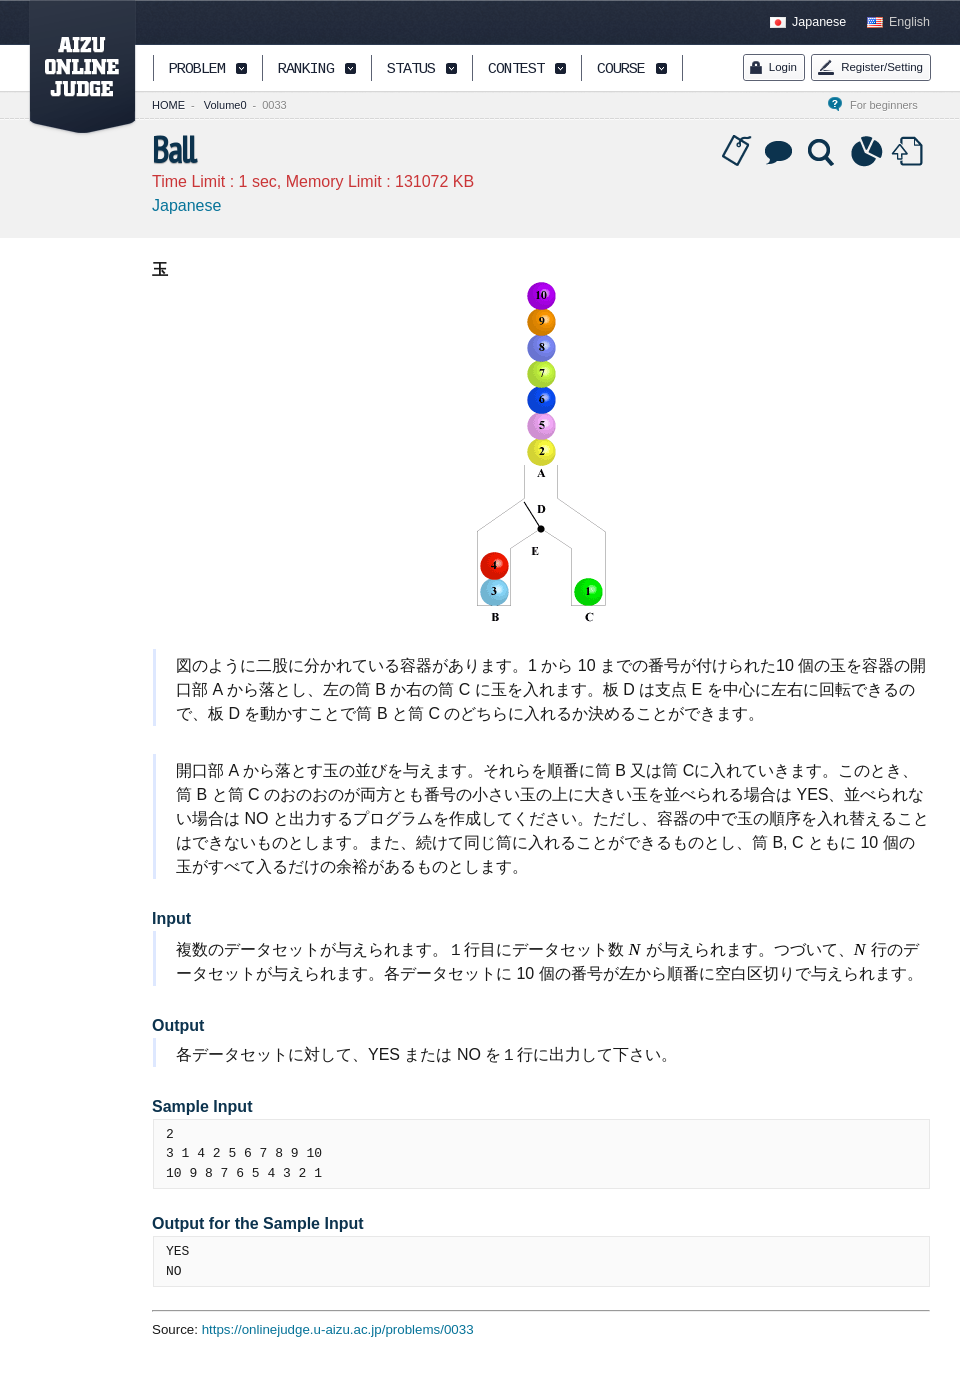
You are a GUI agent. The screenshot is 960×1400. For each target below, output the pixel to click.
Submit (910, 152)
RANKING (306, 69)
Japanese (819, 22)
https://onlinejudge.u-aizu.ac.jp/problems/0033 (338, 1329)
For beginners (890, 105)
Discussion (780, 152)
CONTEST (516, 69)
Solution (823, 152)
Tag (737, 152)
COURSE (621, 69)
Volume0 (225, 105)
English (909, 22)
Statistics (867, 152)
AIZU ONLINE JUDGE (72, 68)
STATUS (411, 69)
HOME (168, 105)
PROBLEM (197, 69)
